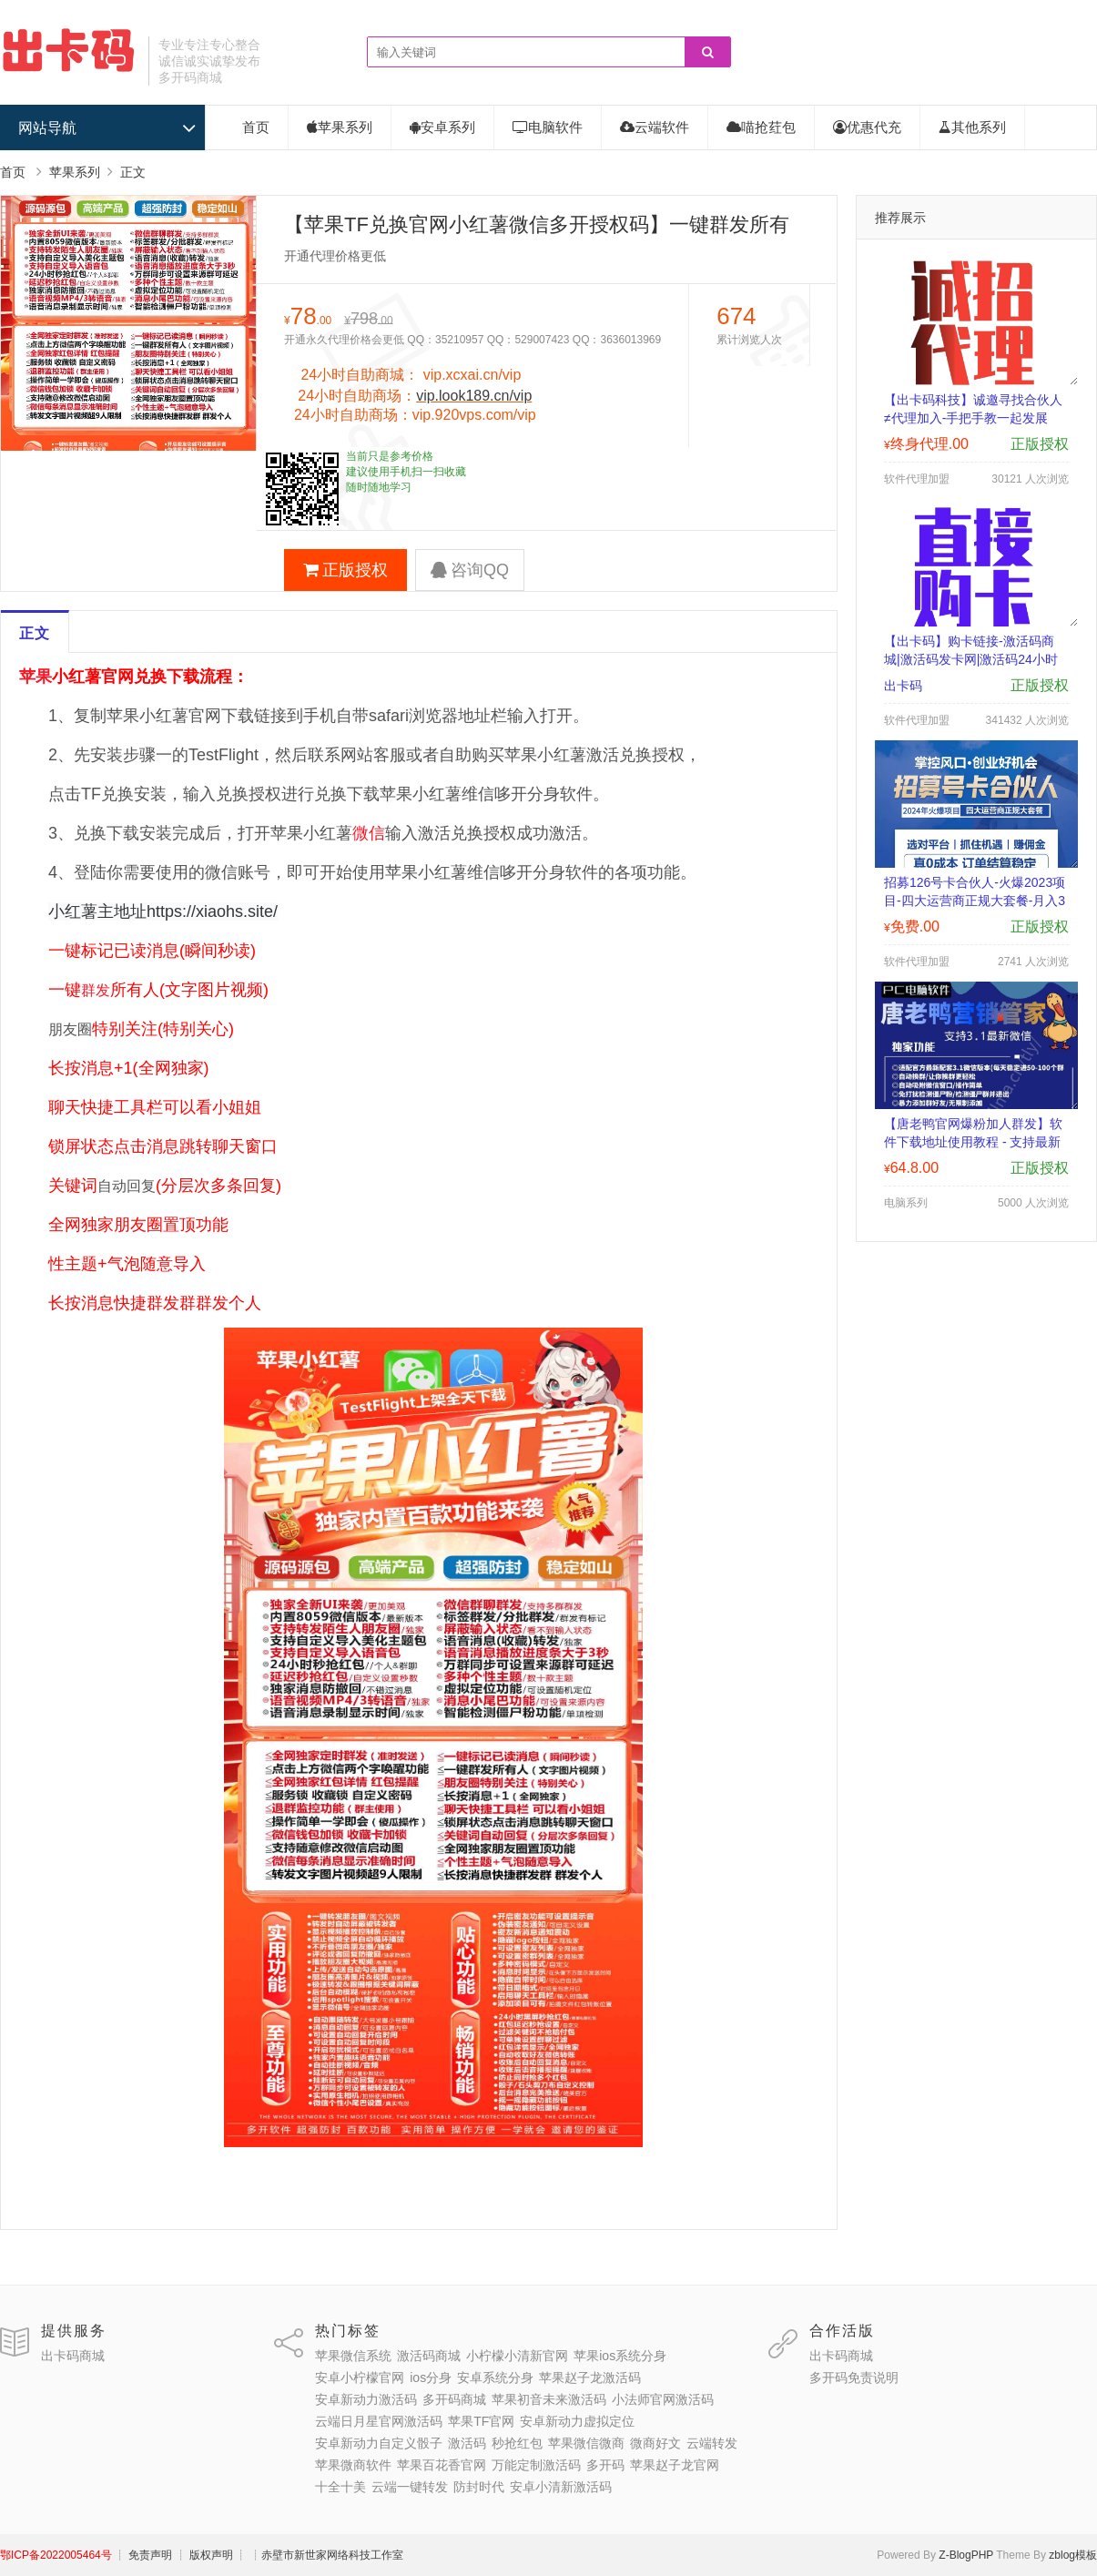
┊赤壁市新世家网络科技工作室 (326, 2555)
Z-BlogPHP (966, 2555)
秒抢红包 (517, 2443)
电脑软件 (548, 127)
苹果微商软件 (353, 2465)
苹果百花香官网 (441, 2465)
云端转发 (711, 2443)
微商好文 (655, 2443)
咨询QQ (470, 570)
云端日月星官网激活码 (378, 2421)
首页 (255, 127)
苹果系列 (339, 127)
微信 (368, 833)
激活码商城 (429, 2355)
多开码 (605, 2465)
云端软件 (654, 127)
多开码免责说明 (854, 2377)
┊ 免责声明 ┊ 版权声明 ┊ (181, 2555)
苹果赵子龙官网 (674, 2465)
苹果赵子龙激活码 (590, 2377)
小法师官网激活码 (663, 2399)
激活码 (467, 2443)
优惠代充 (867, 127)
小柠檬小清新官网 (517, 2355)
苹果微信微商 (586, 2443)
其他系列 (972, 127)
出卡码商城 (73, 2355)
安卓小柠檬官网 (359, 2377)
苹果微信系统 (353, 2355)
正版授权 (345, 570)
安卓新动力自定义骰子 (378, 2443)
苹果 (35, 676)
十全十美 (340, 2486)
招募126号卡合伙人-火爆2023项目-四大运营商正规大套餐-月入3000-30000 (974, 900)
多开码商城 (454, 2399)
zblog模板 (1073, 2555)
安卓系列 (442, 127)
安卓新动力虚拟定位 (577, 2421)
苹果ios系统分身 (620, 2355)
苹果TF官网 (481, 2421)
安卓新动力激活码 (366, 2399)
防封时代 (478, 2486)
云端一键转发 (409, 2486)
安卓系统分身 (495, 2377)
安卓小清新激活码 (561, 2486)
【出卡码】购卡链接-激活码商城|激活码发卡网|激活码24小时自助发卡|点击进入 (971, 659)
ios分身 (431, 2377)
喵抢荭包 (761, 127)
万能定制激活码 (536, 2465)
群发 (95, 990)
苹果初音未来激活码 (549, 2399)
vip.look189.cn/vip (474, 395)
